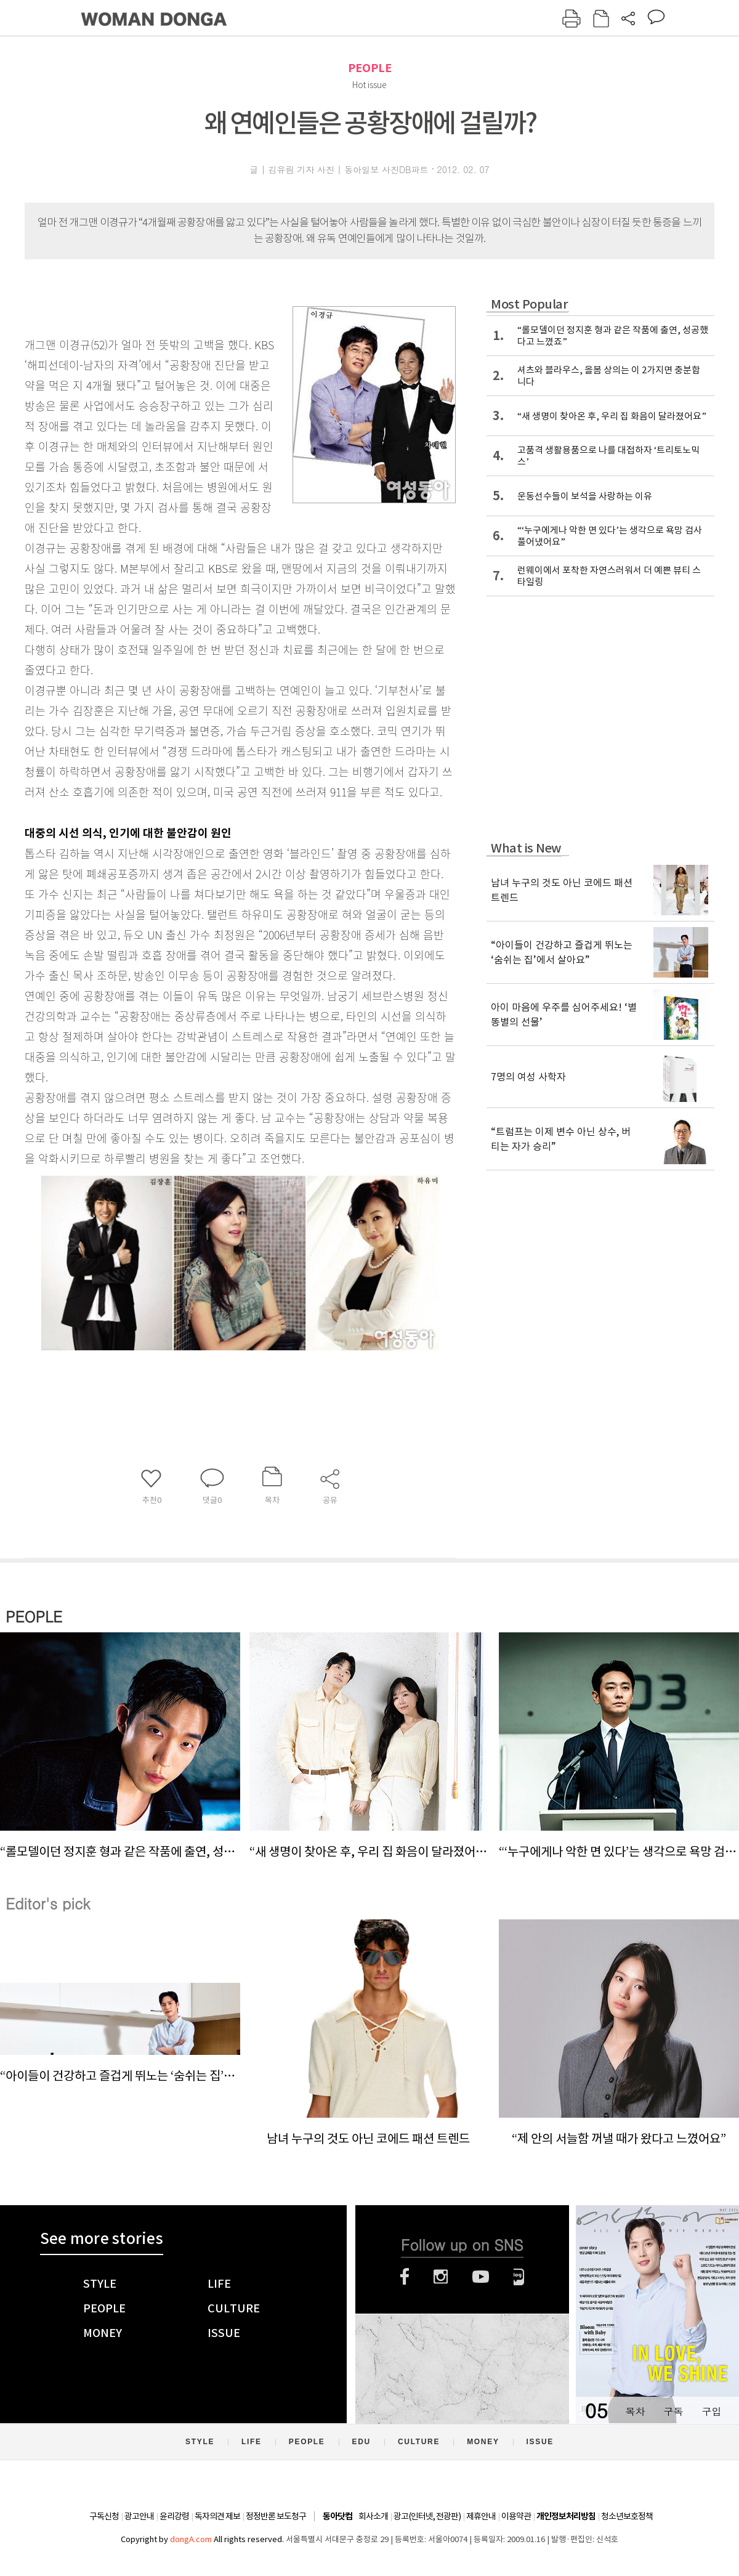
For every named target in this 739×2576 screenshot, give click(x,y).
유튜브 (480, 2276)
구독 (673, 2411)
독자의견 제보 (217, 2516)
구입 (711, 2411)
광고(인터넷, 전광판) (427, 2516)
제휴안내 (481, 2516)
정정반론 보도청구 (276, 2516)
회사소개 (373, 2516)
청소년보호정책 (627, 2516)
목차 (635, 2411)
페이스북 (404, 2276)
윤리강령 (174, 2516)
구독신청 (104, 2516)
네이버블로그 (519, 2276)
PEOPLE (370, 68)
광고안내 (139, 2516)
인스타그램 (441, 2276)
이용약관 (516, 2516)
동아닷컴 (337, 2516)
